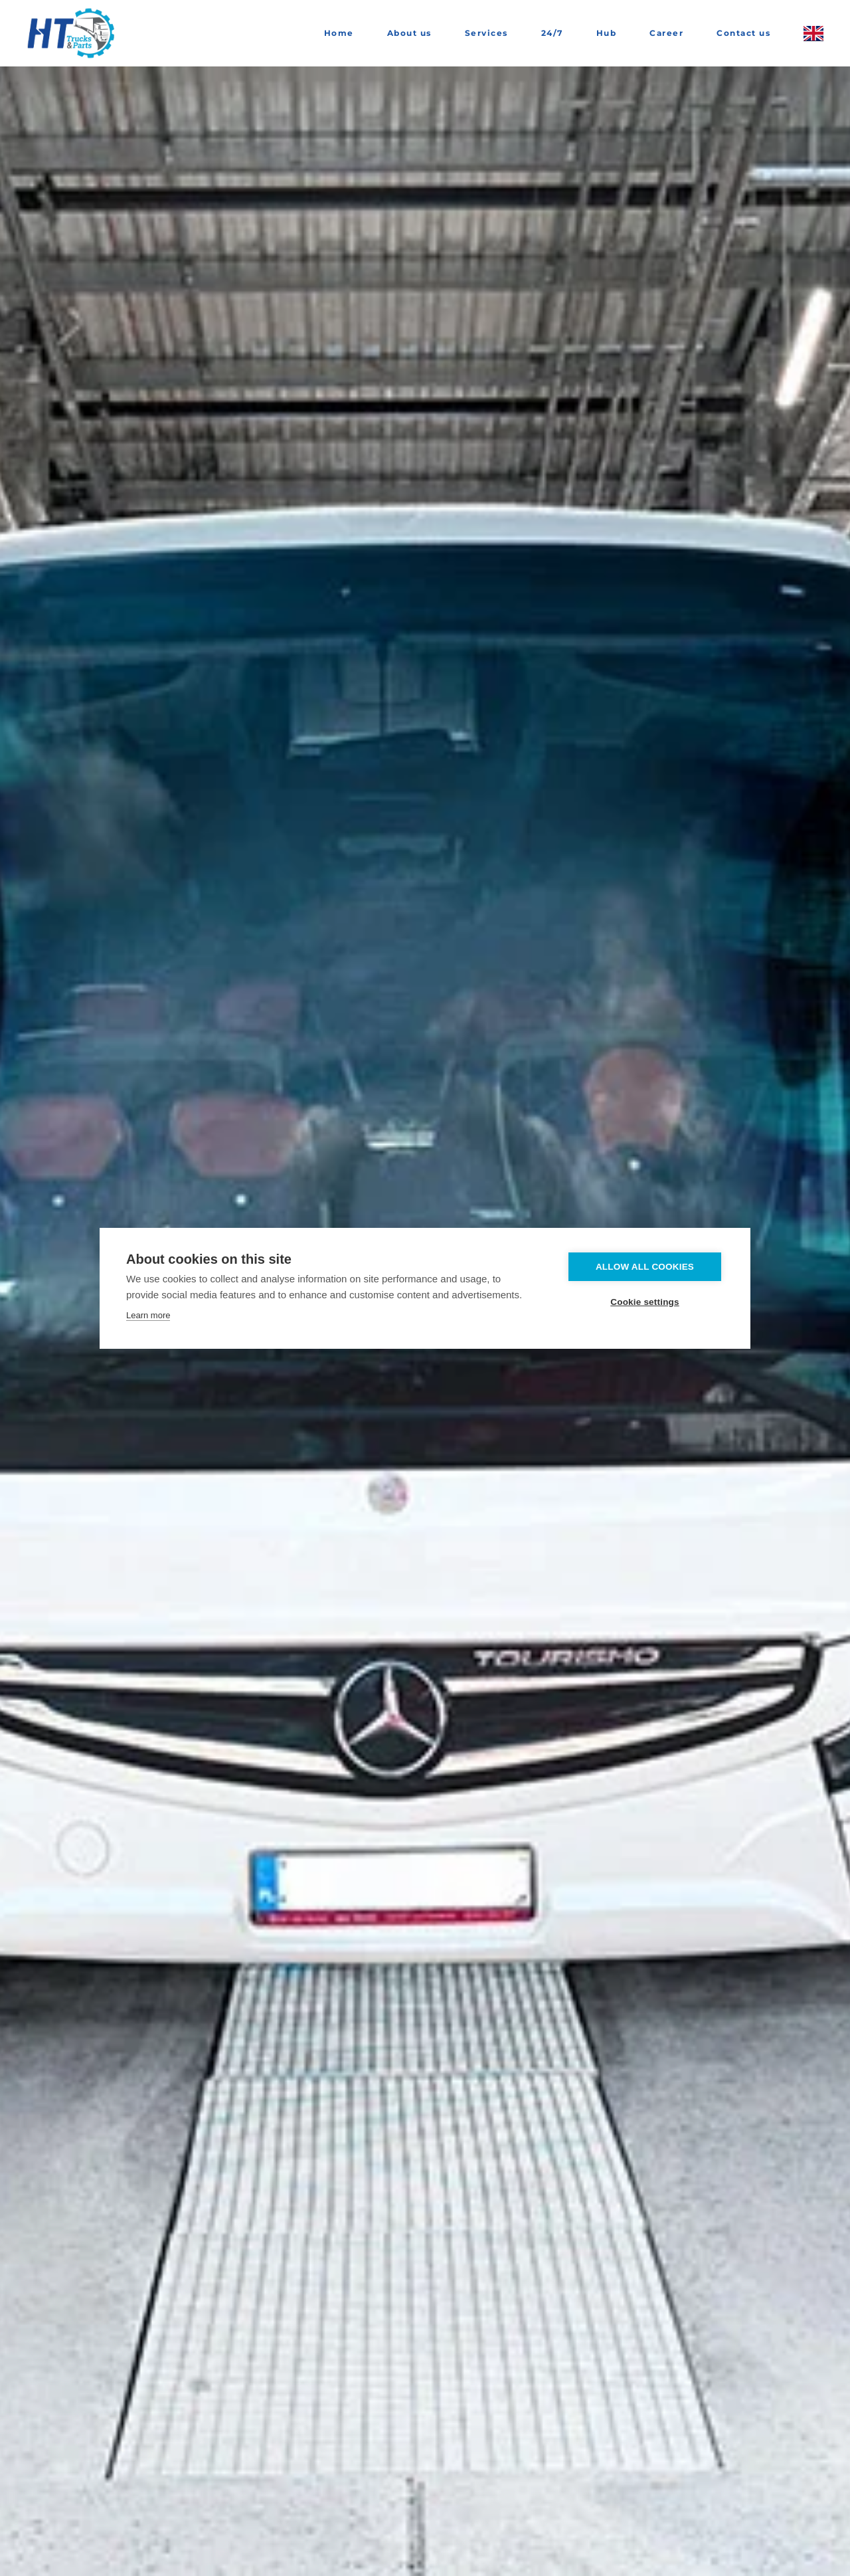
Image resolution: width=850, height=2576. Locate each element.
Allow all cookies (645, 1267)
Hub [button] (606, 33)
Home (339, 33)
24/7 (552, 33)
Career (666, 33)
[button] (813, 33)
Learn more (148, 1315)
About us (409, 33)
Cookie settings (644, 1302)
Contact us (743, 33)
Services (486, 33)
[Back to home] (73, 33)
